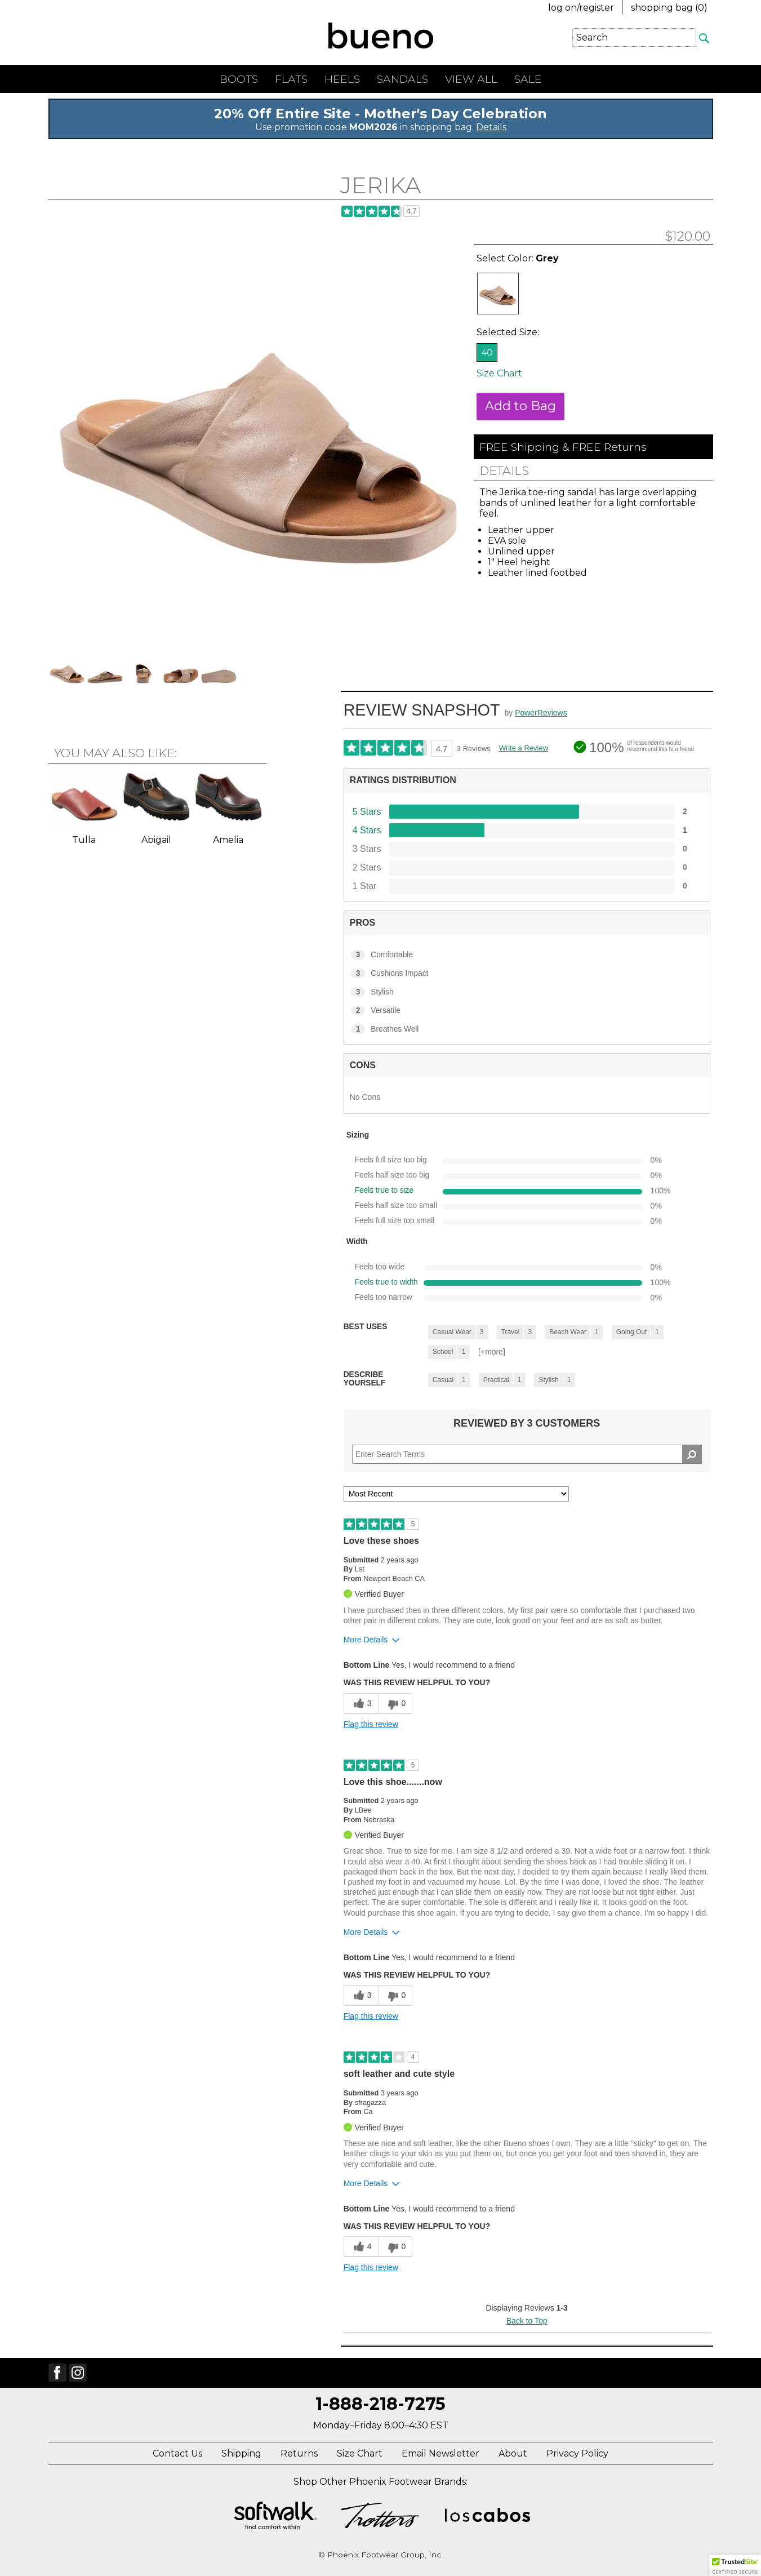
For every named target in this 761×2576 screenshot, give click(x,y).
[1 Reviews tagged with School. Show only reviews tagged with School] (449, 1352)
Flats (291, 79)
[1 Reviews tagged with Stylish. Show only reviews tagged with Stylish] (554, 1380)
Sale (528, 79)
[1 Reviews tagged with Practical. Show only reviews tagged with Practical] (502, 1380)
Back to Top (527, 2320)
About (513, 2453)
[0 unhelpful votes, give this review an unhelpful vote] (395, 1703)
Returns (299, 2453)
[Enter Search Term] (634, 37)
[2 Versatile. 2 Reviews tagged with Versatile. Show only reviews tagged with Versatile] (527, 1011)
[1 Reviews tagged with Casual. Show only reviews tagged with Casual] (449, 1380)
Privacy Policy (577, 2453)
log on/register (581, 7)
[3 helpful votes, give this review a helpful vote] (361, 1703)
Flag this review (371, 1724)
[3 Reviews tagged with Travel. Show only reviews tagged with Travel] (517, 1332)
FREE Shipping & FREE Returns (563, 447)
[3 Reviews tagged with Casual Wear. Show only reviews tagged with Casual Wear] (458, 1332)
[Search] (704, 38)
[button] (735, 2565)
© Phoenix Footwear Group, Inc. (380, 2554)
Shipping (241, 2453)
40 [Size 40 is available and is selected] (487, 352)
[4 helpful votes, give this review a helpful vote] (361, 2246)
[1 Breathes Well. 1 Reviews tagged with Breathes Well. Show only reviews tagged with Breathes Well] (527, 1029)
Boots (239, 79)
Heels (342, 79)
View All (471, 79)
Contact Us (177, 2453)
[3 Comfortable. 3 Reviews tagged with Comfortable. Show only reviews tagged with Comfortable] (527, 955)
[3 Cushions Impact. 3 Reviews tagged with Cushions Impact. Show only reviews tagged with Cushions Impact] (527, 973)
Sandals (402, 79)
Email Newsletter (440, 2453)
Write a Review (523, 748)
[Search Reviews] (527, 1454)
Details (491, 127)
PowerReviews (541, 712)
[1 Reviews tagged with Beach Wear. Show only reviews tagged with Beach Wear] (574, 1332)
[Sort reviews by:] (456, 1494)
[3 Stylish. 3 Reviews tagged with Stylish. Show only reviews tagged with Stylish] (527, 992)
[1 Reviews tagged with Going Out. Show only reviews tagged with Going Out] (638, 1332)
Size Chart (499, 373)
